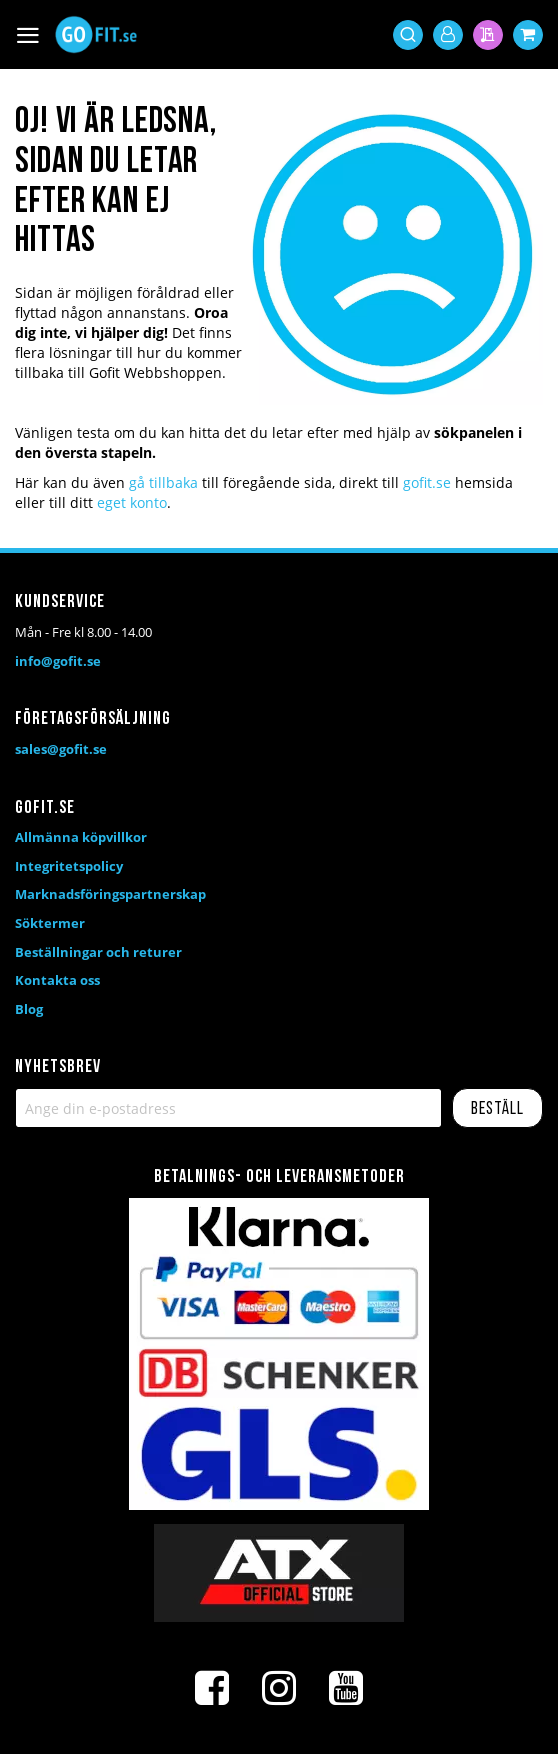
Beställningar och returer (98, 952)
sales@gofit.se (61, 749)
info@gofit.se (58, 661)
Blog (29, 1009)
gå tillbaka (163, 482)
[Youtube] (346, 1688)
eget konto (132, 502)
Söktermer (50, 923)
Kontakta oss (57, 980)
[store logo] (96, 34)
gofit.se (427, 482)
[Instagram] (279, 1688)
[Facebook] (212, 1688)
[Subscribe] (497, 1108)
